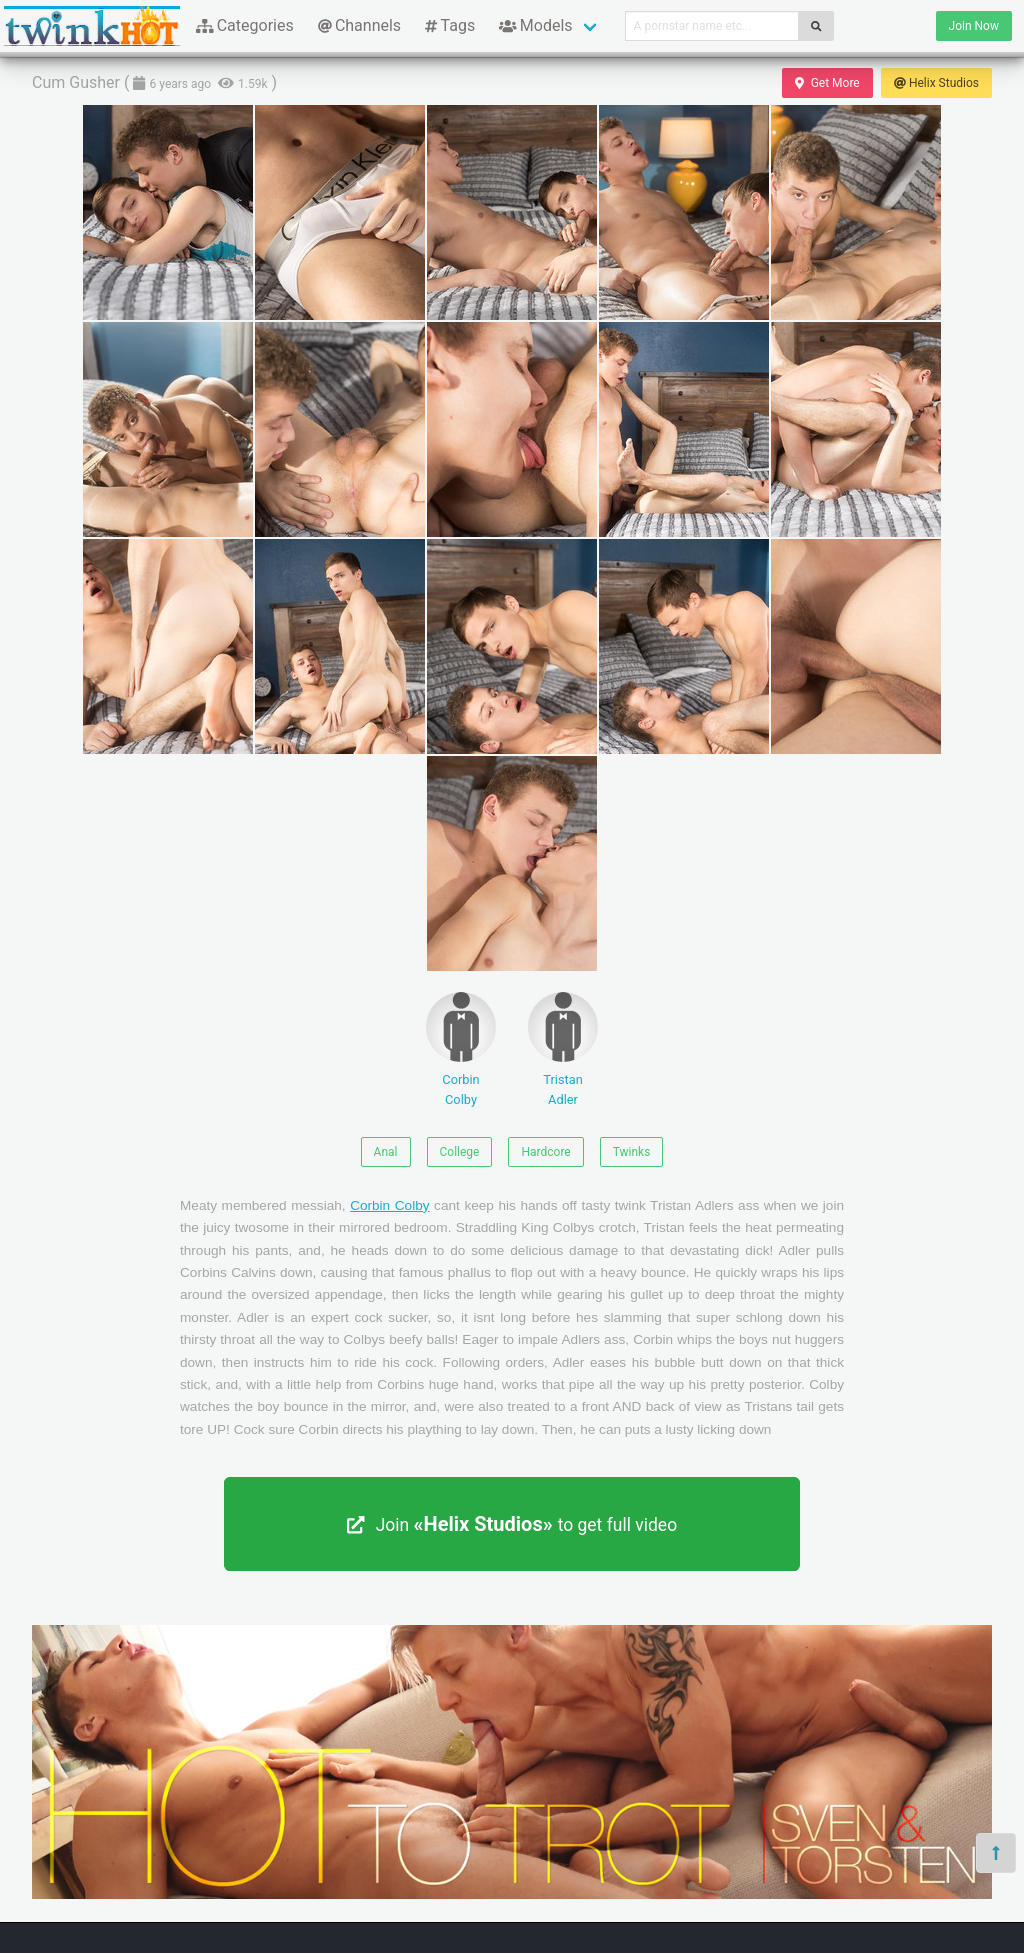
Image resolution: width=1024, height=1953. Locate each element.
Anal (386, 1152)
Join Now (974, 26)
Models (535, 25)
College (460, 1152)
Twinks (632, 1152)
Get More (827, 83)
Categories (245, 25)
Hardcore (545, 1152)
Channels (359, 25)
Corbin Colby (461, 1049)
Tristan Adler (563, 1049)
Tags (450, 25)
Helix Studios (936, 83)
